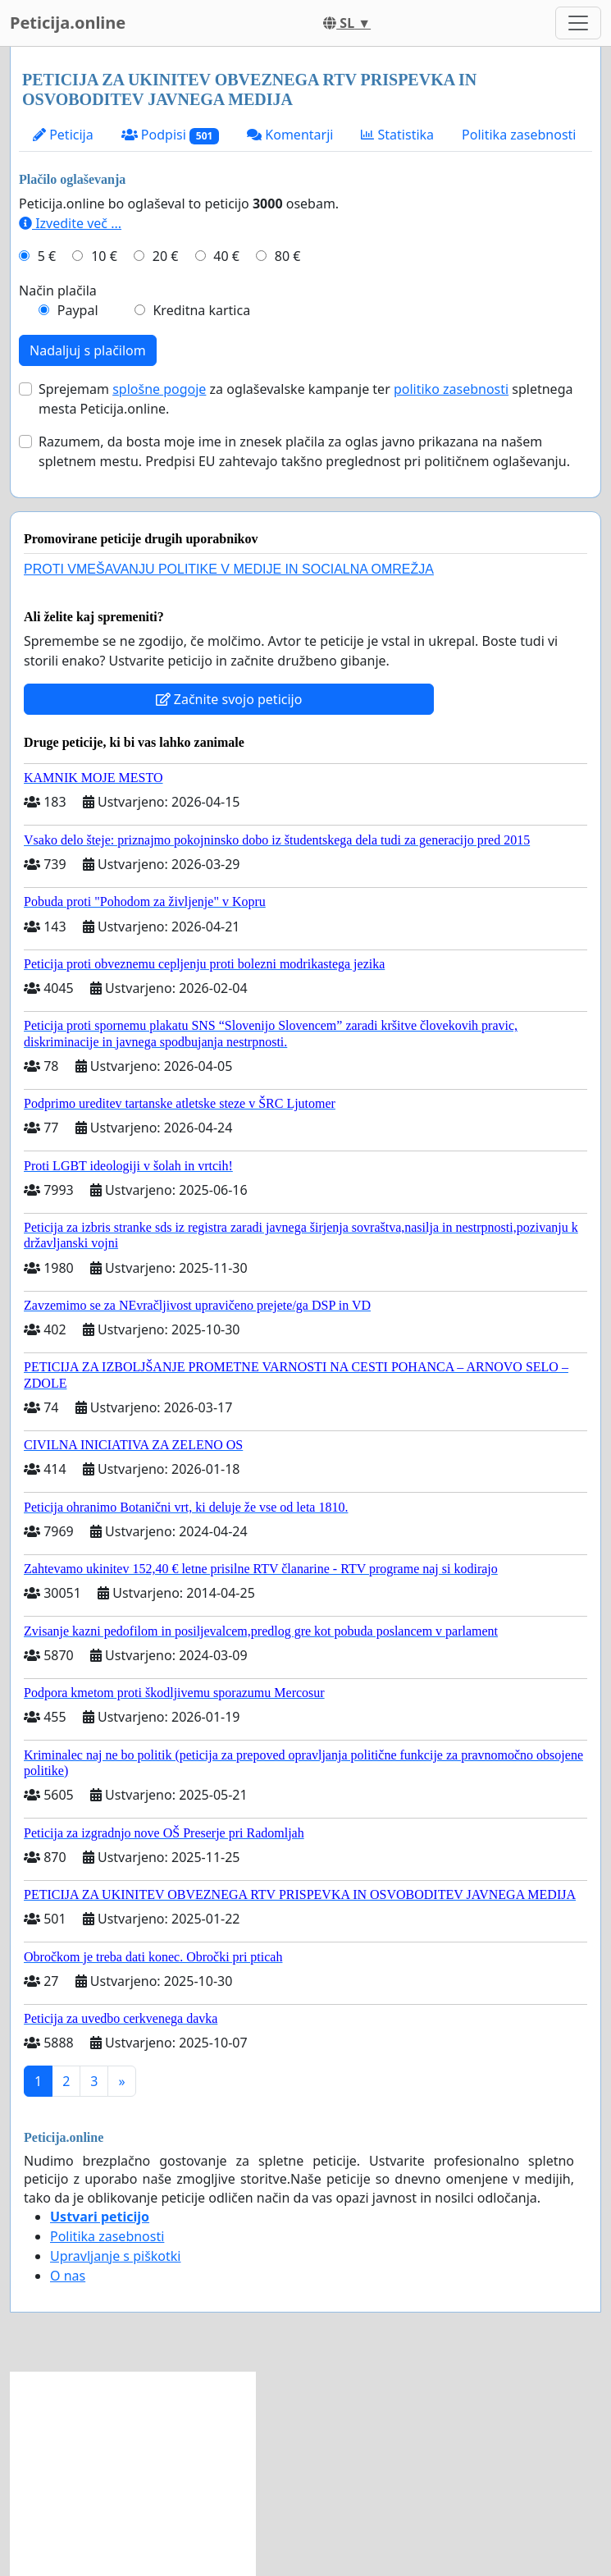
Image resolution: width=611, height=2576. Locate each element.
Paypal (77, 310)
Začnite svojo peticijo (229, 699)
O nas (67, 2276)
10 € (104, 256)
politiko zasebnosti (451, 389)
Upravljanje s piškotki (115, 2256)
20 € (166, 256)
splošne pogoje (159, 389)
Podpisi (170, 135)
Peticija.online (67, 22)
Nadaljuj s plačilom (88, 350)
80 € (288, 256)
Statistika (397, 135)
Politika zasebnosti (519, 135)
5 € (47, 256)
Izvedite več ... (70, 223)
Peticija (63, 135)
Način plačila (58, 290)
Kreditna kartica (201, 310)
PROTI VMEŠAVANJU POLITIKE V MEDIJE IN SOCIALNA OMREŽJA (229, 569)
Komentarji (290, 135)
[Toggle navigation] (578, 23)
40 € (226, 256)
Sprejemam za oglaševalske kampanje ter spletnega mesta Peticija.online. (305, 399)
